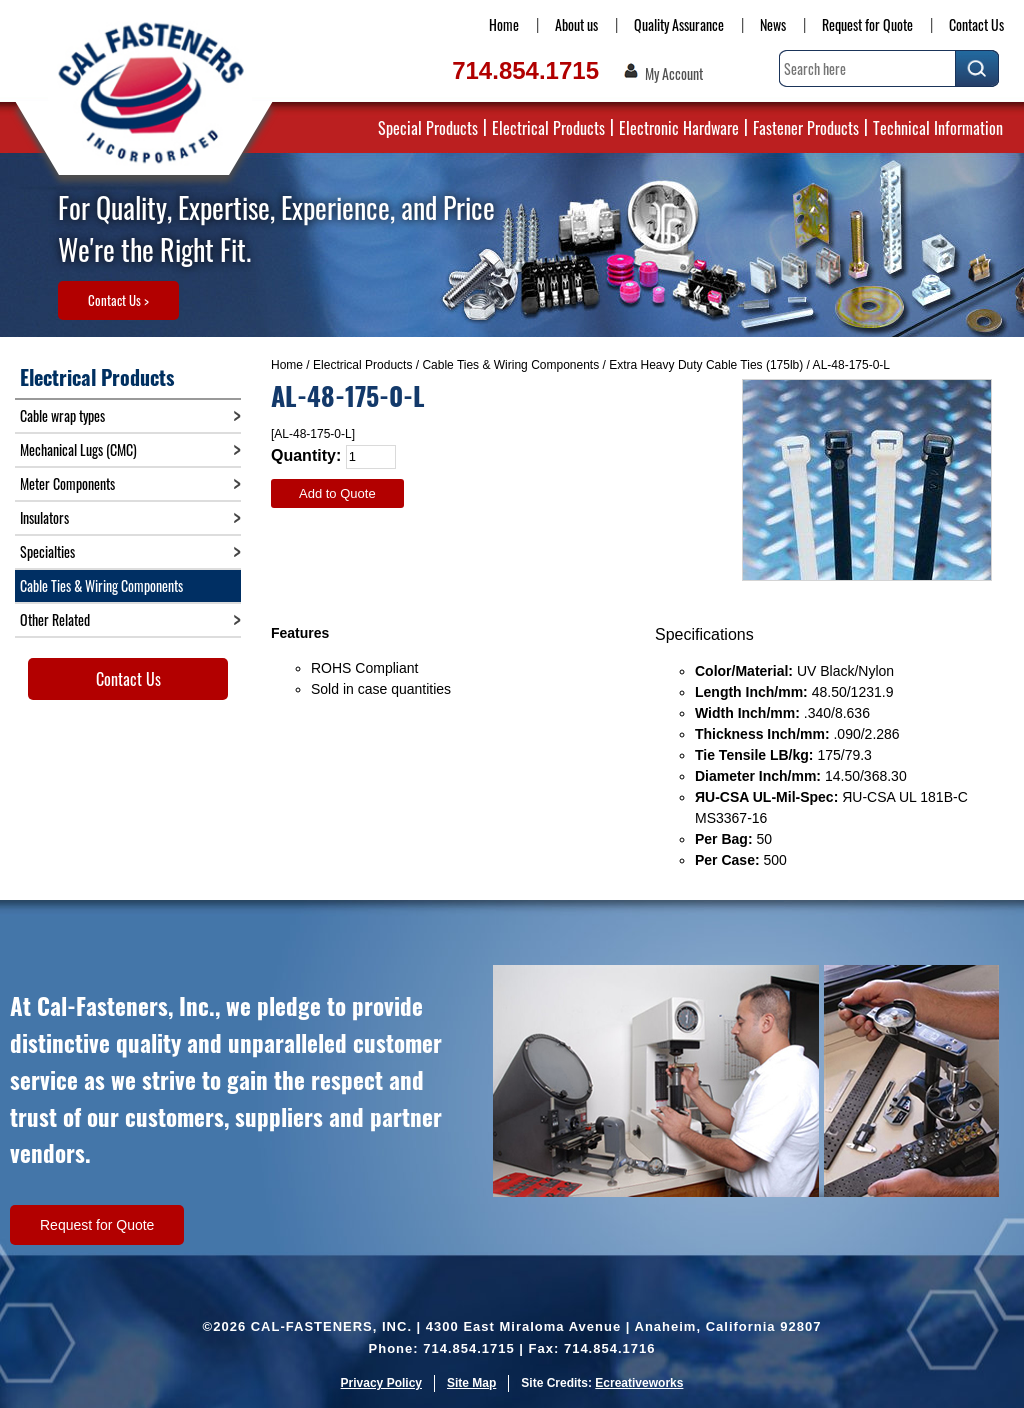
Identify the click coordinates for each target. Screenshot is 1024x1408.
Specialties (47, 551)
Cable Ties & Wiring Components (510, 365)
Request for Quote (867, 24)
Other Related (55, 619)
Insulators (44, 517)
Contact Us (976, 24)
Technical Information (938, 128)
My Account (674, 74)
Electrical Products (548, 128)
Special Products (428, 128)
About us (576, 24)
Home (504, 24)
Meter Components (67, 483)
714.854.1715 (525, 70)
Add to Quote (337, 493)
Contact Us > (118, 300)
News (773, 24)
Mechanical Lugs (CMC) (78, 449)
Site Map (471, 1383)
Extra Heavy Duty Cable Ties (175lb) (706, 365)
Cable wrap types (62, 415)
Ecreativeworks (639, 1383)
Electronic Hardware (679, 128)
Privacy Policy (381, 1383)
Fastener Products (806, 128)
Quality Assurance (679, 24)
